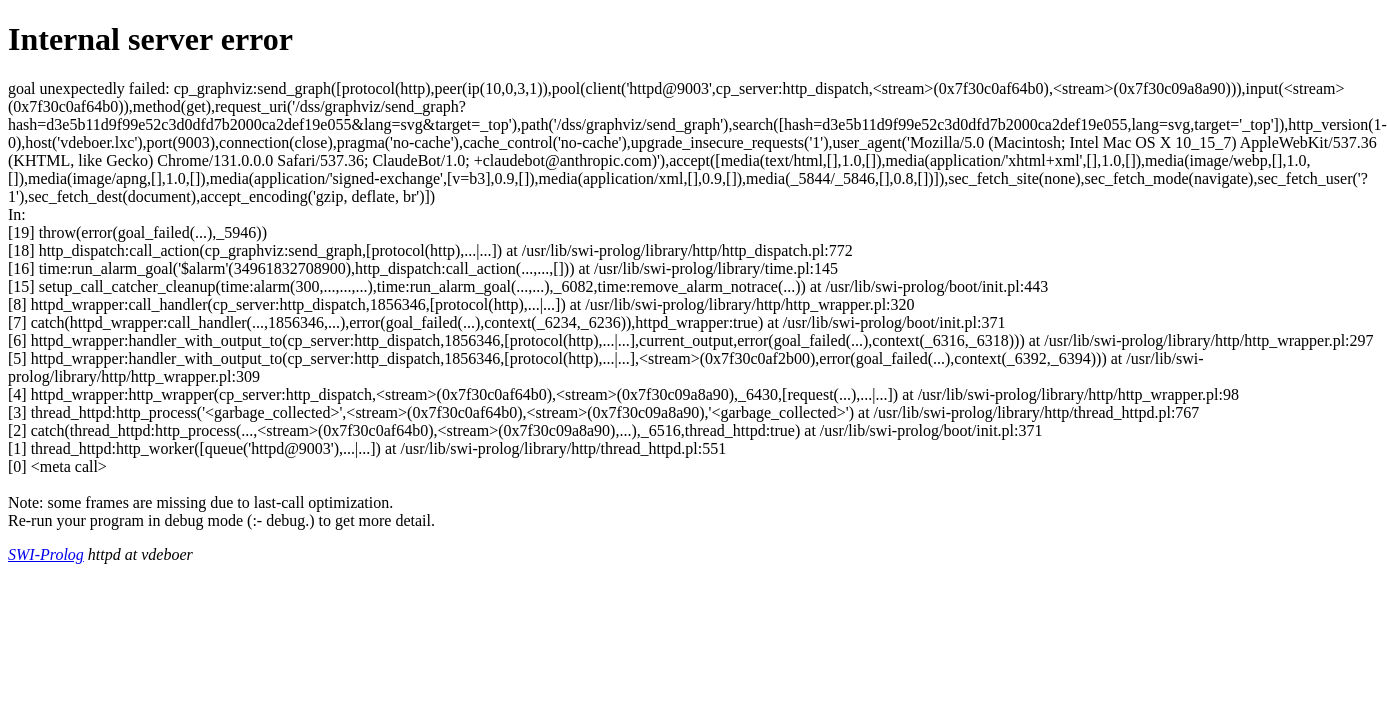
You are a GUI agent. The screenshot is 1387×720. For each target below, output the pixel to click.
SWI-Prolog (46, 554)
